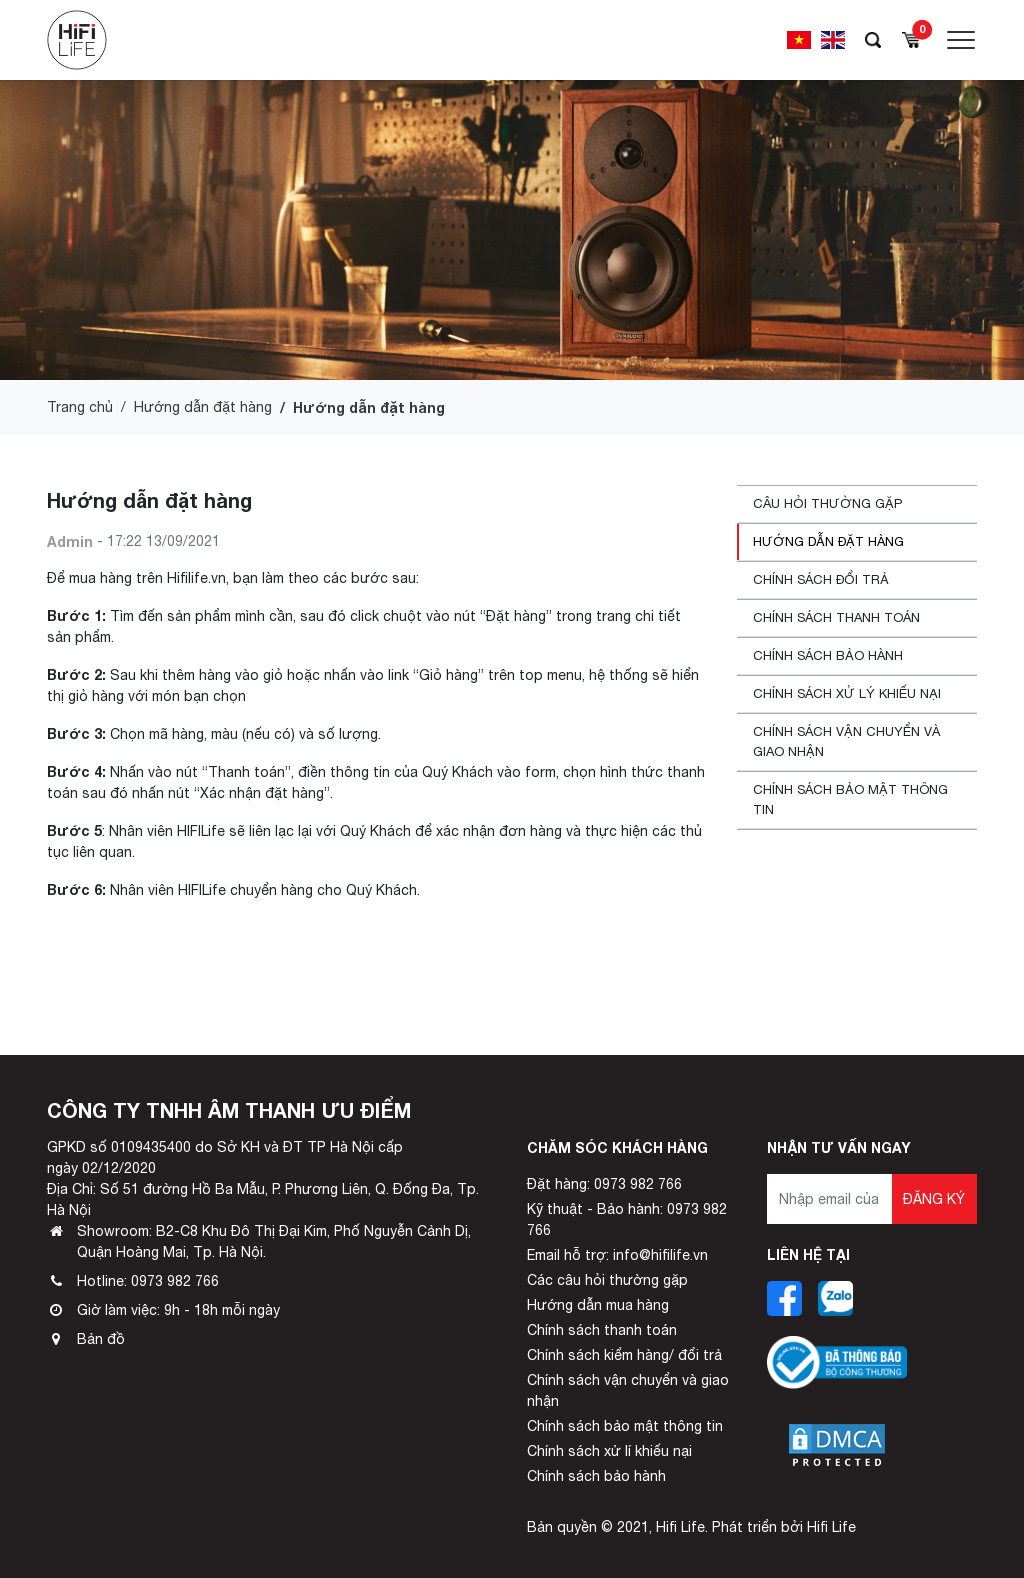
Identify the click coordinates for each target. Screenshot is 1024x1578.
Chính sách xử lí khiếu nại (609, 1451)
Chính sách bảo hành (828, 655)
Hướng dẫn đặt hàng (203, 407)
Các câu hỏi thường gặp (607, 1280)
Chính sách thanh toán (836, 617)
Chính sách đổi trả (821, 579)
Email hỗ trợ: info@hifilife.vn (617, 1255)
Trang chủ (80, 407)
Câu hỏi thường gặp (827, 503)
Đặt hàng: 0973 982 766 (604, 1184)
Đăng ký (934, 1199)
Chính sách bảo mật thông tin (850, 799)
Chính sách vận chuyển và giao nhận (846, 741)
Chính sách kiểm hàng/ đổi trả (624, 1355)
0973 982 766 (175, 1281)
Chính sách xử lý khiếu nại (847, 693)
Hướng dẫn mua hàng (598, 1305)
